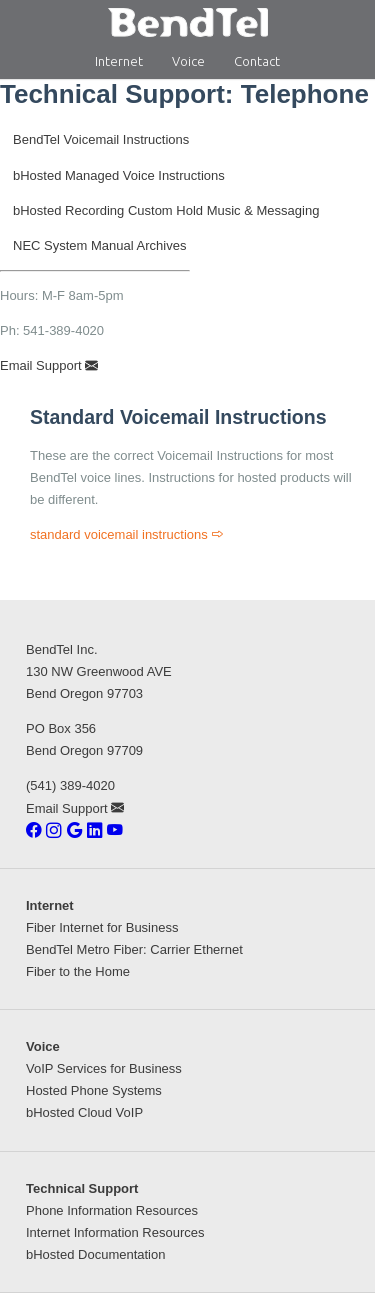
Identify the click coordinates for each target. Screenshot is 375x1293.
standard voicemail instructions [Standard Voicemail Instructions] (127, 534)
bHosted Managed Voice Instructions (119, 175)
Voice (188, 61)
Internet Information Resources (115, 1232)
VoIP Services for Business (104, 1068)
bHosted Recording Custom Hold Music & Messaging (166, 210)
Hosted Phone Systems (94, 1090)
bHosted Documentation (95, 1254)
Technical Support (82, 1188)
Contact (257, 61)
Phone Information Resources (112, 1210)
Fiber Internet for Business (102, 927)
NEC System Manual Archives (99, 245)
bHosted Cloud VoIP (84, 1112)
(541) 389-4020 (70, 785)
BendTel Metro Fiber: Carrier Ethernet (134, 949)
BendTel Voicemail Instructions (101, 139)
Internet (119, 61)
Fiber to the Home (78, 971)
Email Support (49, 365)
